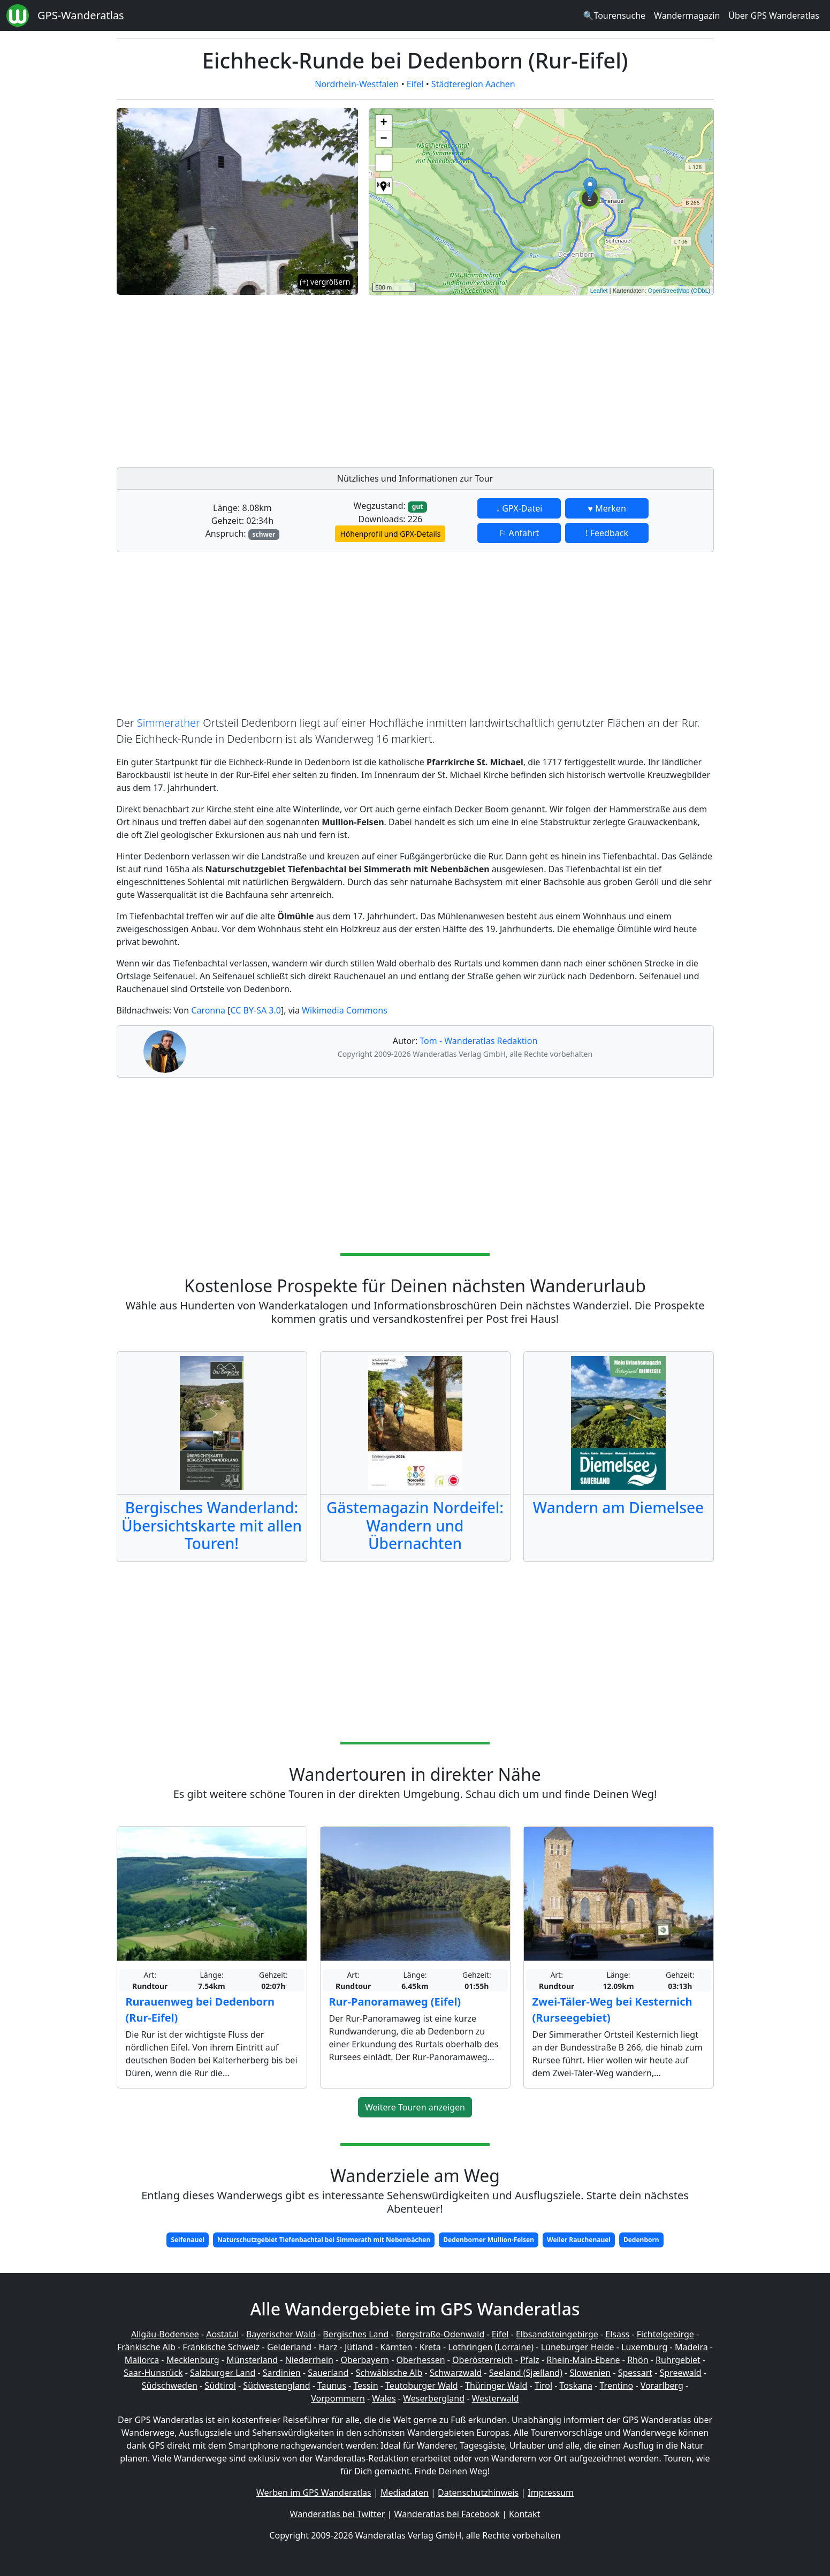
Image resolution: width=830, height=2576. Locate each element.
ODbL (701, 290)
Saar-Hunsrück (153, 2373)
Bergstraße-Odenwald (440, 2334)
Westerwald (495, 2398)
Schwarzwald (456, 2373)
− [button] (383, 139)
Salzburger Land (222, 2373)
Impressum (551, 2492)
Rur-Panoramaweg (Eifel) (395, 2001)
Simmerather (168, 722)
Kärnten (396, 2347)
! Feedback (606, 533)
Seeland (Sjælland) (525, 2373)
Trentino (617, 2385)
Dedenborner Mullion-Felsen (488, 2239)
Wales (383, 2398)
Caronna (208, 1010)
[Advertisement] (541, 378)
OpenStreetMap (669, 290)
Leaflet (599, 290)
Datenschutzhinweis (478, 2492)
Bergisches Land (356, 2334)
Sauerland (328, 2373)
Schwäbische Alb (389, 2373)
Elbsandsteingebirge (557, 2334)
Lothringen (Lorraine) (491, 2347)
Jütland (359, 2347)
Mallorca (142, 2360)
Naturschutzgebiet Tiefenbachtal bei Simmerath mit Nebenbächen (323, 2239)
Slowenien (590, 2373)
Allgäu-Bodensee (165, 2334)
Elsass (617, 2334)
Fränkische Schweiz (221, 2347)
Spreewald (681, 2373)
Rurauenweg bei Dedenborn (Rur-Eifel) (200, 2009)
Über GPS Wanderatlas (773, 15)
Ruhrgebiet (678, 2360)
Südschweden (169, 2385)
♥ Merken (607, 508)
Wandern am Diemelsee (618, 1507)
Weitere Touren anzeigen (415, 2107)
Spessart (635, 2373)
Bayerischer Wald (281, 2334)
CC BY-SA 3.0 (256, 1010)
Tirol (543, 2385)
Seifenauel (187, 2239)
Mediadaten (404, 2492)
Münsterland (252, 2360)
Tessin (365, 2385)
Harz (327, 2347)
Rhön (637, 2360)
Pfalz (529, 2360)
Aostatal (222, 2334)
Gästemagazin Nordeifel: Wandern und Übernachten (415, 1525)
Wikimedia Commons (344, 1010)
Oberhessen (420, 2360)
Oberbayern (365, 2360)
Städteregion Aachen (473, 84)
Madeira (691, 2347)
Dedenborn (641, 2239)
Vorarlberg (662, 2385)
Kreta (430, 2347)
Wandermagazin (687, 15)
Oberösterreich (482, 2360)
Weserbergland (434, 2398)
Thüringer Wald (496, 2385)
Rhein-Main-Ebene (583, 2360)
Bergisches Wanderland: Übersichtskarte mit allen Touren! (211, 1525)
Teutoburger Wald (421, 2385)
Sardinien (282, 2373)
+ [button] (383, 123)
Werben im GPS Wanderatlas (313, 2492)
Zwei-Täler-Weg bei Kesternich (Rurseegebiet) (612, 2009)
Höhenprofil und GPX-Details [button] (390, 534)
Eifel (415, 84)
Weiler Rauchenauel (579, 2239)
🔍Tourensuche (614, 15)
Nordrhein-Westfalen (357, 84)
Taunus (331, 2385)
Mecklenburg (192, 2360)
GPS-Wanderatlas (80, 15)
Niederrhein (309, 2360)
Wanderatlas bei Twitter (337, 2514)
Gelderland (289, 2347)
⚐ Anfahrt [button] (519, 533)
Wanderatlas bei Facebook (447, 2514)
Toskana (576, 2385)
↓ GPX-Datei (519, 508)
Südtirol (220, 2385)
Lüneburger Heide (577, 2347)
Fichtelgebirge (665, 2334)
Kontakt (524, 2514)
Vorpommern (338, 2398)
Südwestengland (276, 2385)
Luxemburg (644, 2347)
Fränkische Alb (146, 2347)
